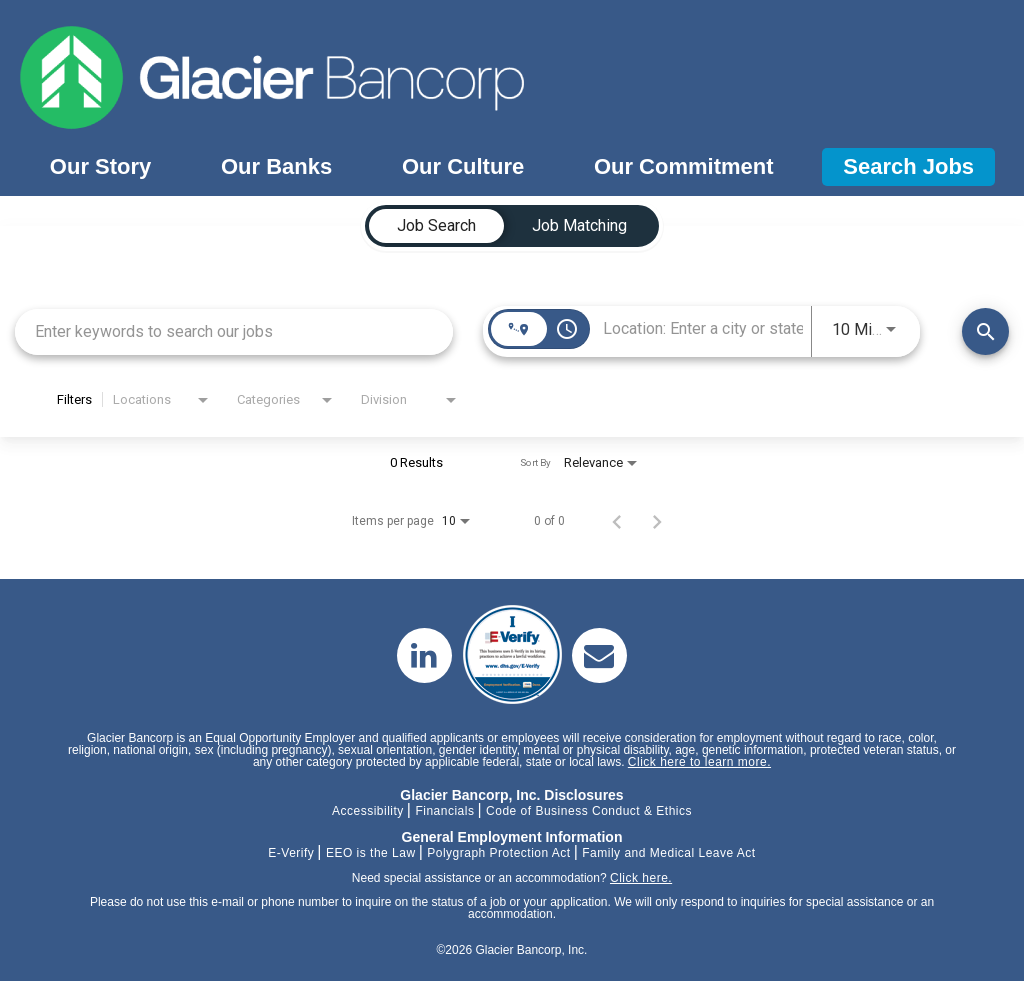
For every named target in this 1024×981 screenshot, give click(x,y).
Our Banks (276, 166)
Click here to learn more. (699, 762)
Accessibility (368, 811)
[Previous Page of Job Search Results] (617, 521)
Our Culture (463, 166)
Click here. (641, 878)
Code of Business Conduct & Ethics (589, 811)
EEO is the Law (371, 853)
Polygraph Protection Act (498, 853)
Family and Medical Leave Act (668, 853)
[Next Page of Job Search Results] (657, 521)
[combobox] (234, 331)
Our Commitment (684, 166)
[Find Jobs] (985, 331)
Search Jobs (908, 166)
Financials (444, 811)
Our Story (100, 166)
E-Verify (291, 853)
